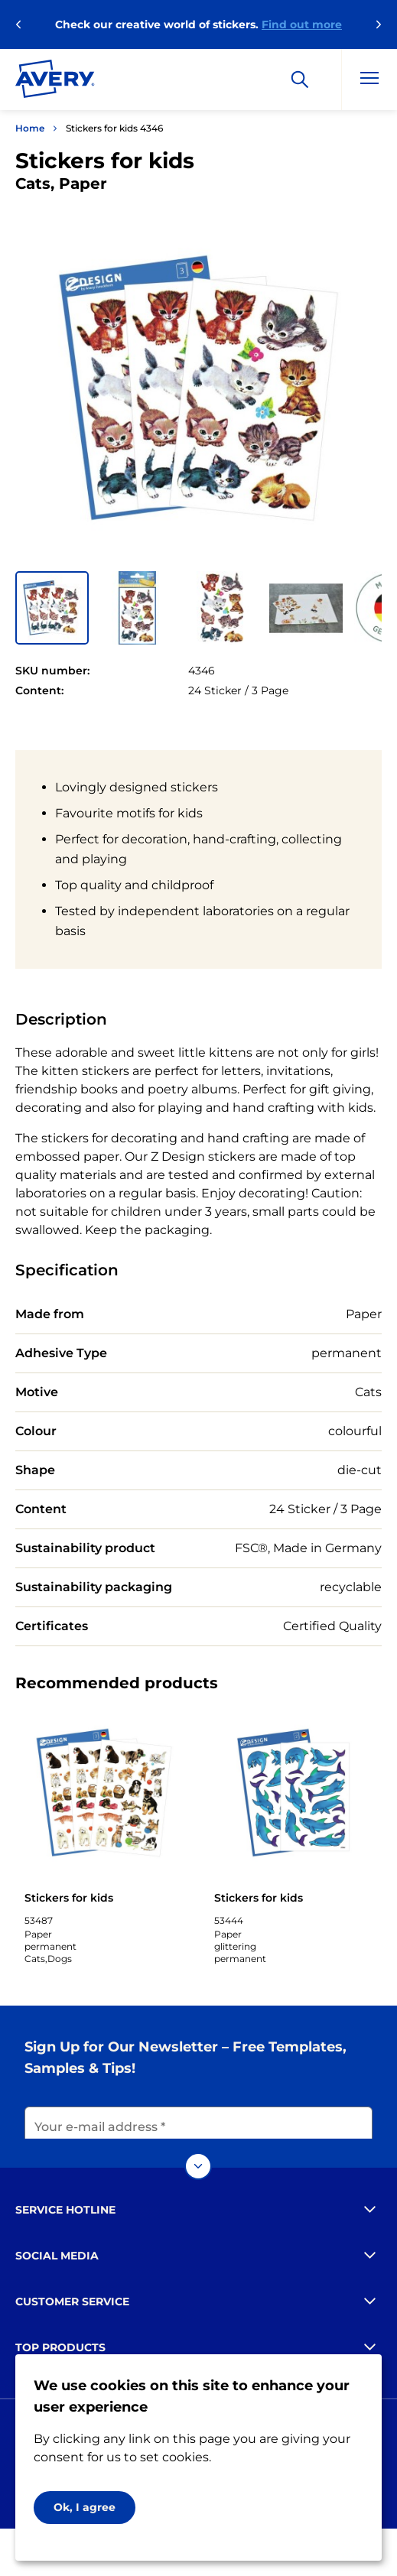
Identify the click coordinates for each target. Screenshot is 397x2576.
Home (29, 128)
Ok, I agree (85, 2507)
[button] (52, 608)
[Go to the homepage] (55, 82)
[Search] (299, 79)
